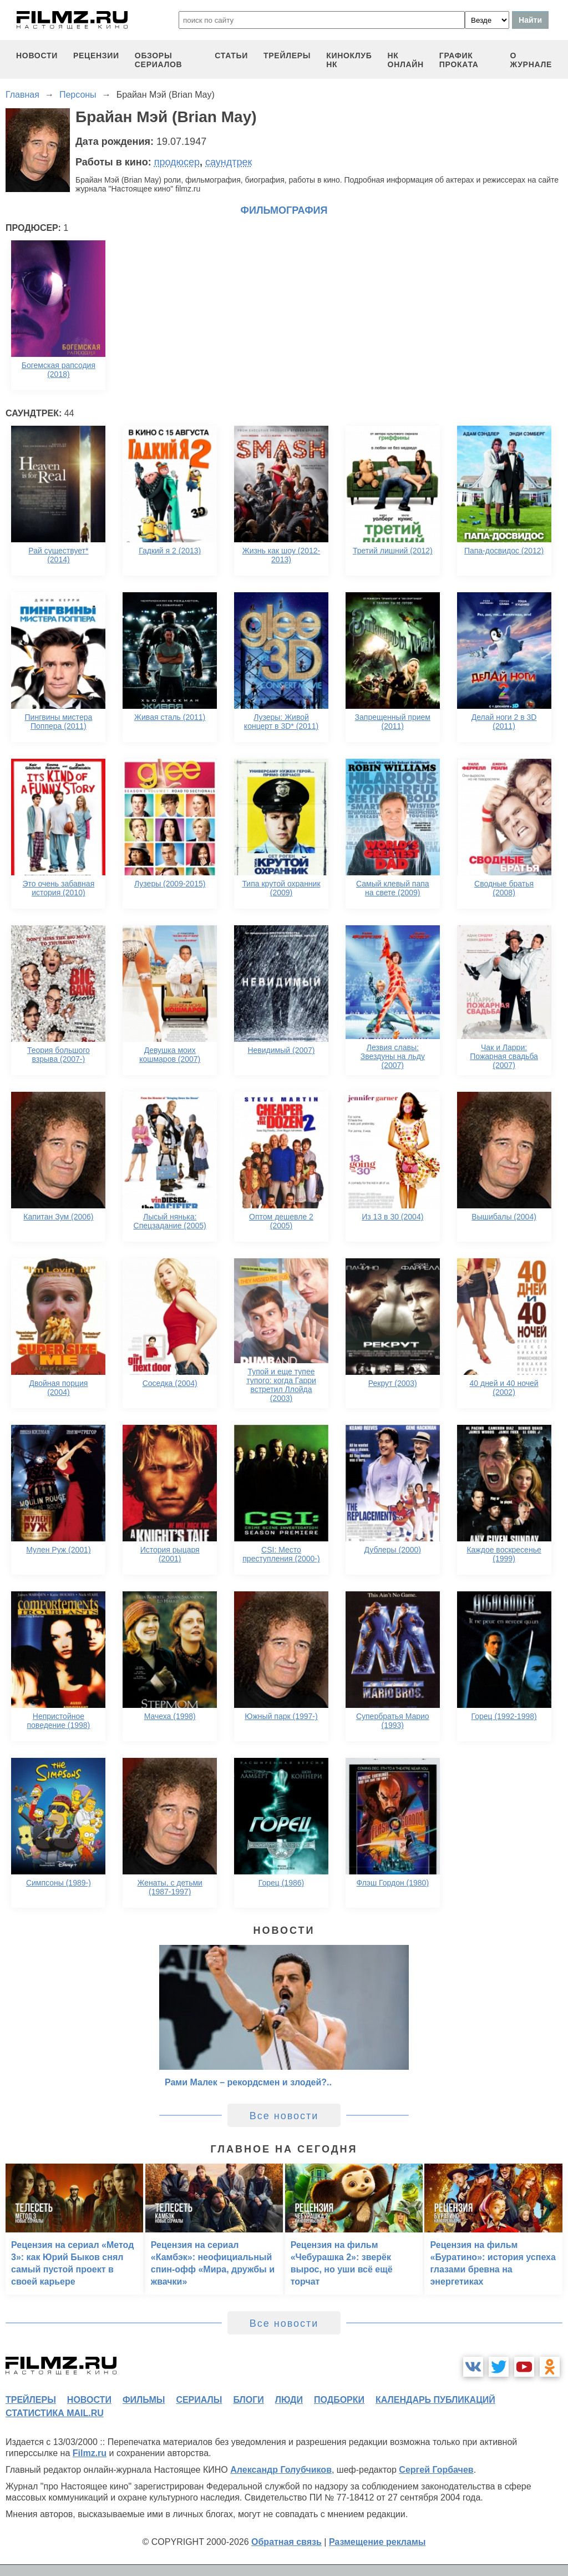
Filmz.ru (89, 2453)
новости (37, 55)
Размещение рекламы (377, 2542)
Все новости (284, 2115)
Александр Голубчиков (281, 2469)
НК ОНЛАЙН (406, 60)
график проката (459, 60)
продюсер (177, 162)
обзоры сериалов (158, 60)
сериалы (199, 2399)
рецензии (96, 55)
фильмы (144, 2399)
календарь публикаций (435, 2399)
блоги (248, 2399)
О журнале (531, 60)
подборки (339, 2399)
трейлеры (287, 55)
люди (289, 2399)
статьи (231, 55)
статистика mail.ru (55, 2413)
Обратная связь (286, 2542)
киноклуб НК (349, 60)
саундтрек (228, 162)
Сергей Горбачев (436, 2469)
